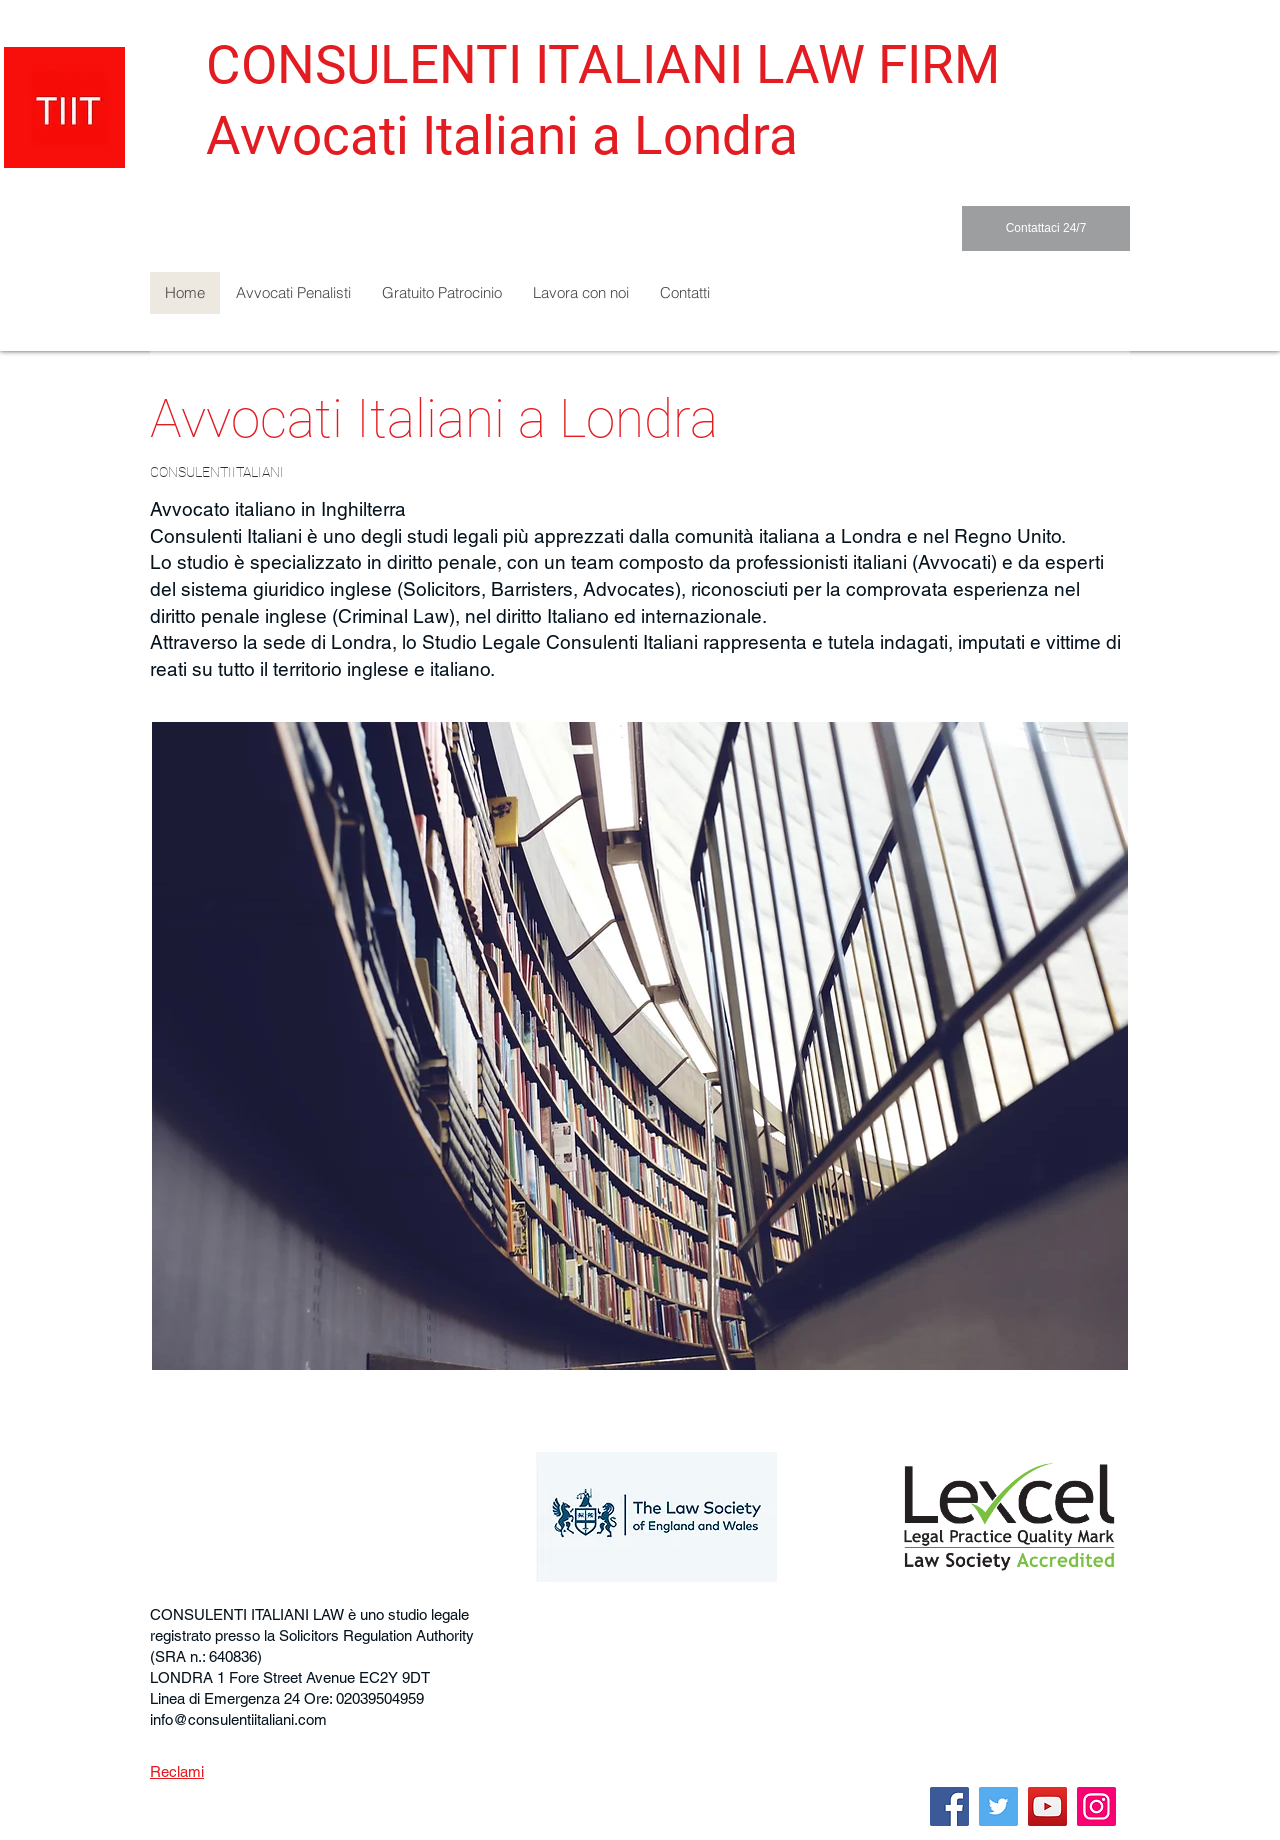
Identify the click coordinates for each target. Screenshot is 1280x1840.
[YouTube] (1047, 1806)
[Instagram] (1096, 1806)
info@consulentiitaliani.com (238, 1719)
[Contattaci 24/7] (1046, 228)
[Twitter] (998, 1806)
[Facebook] (949, 1806)
